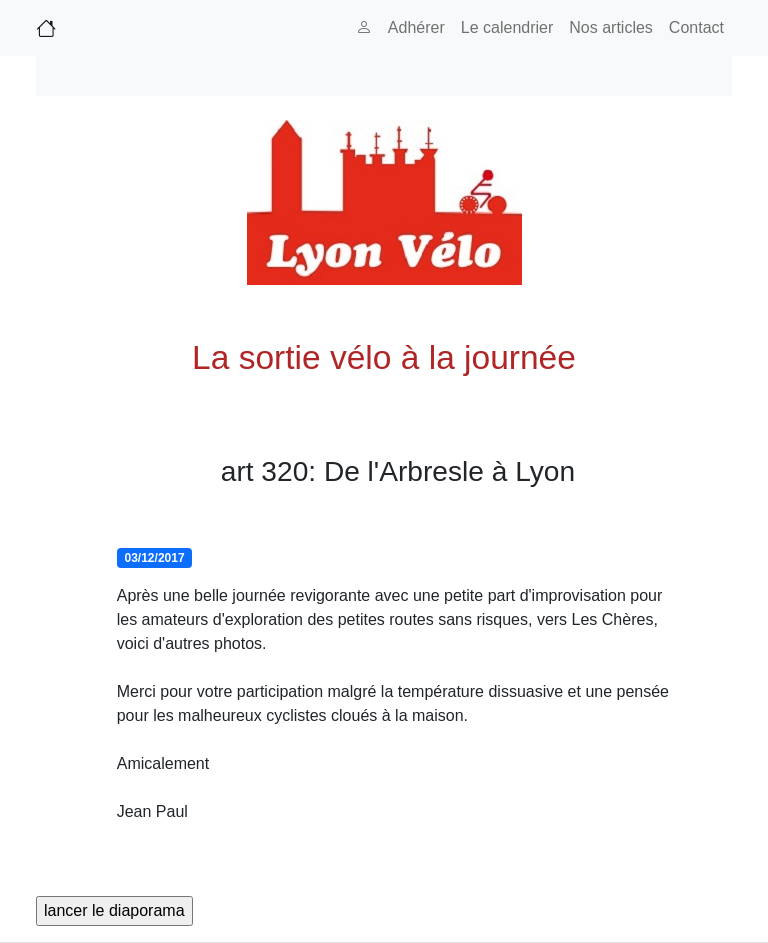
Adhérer (416, 27)
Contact (696, 27)
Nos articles (611, 27)
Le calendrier (507, 27)
